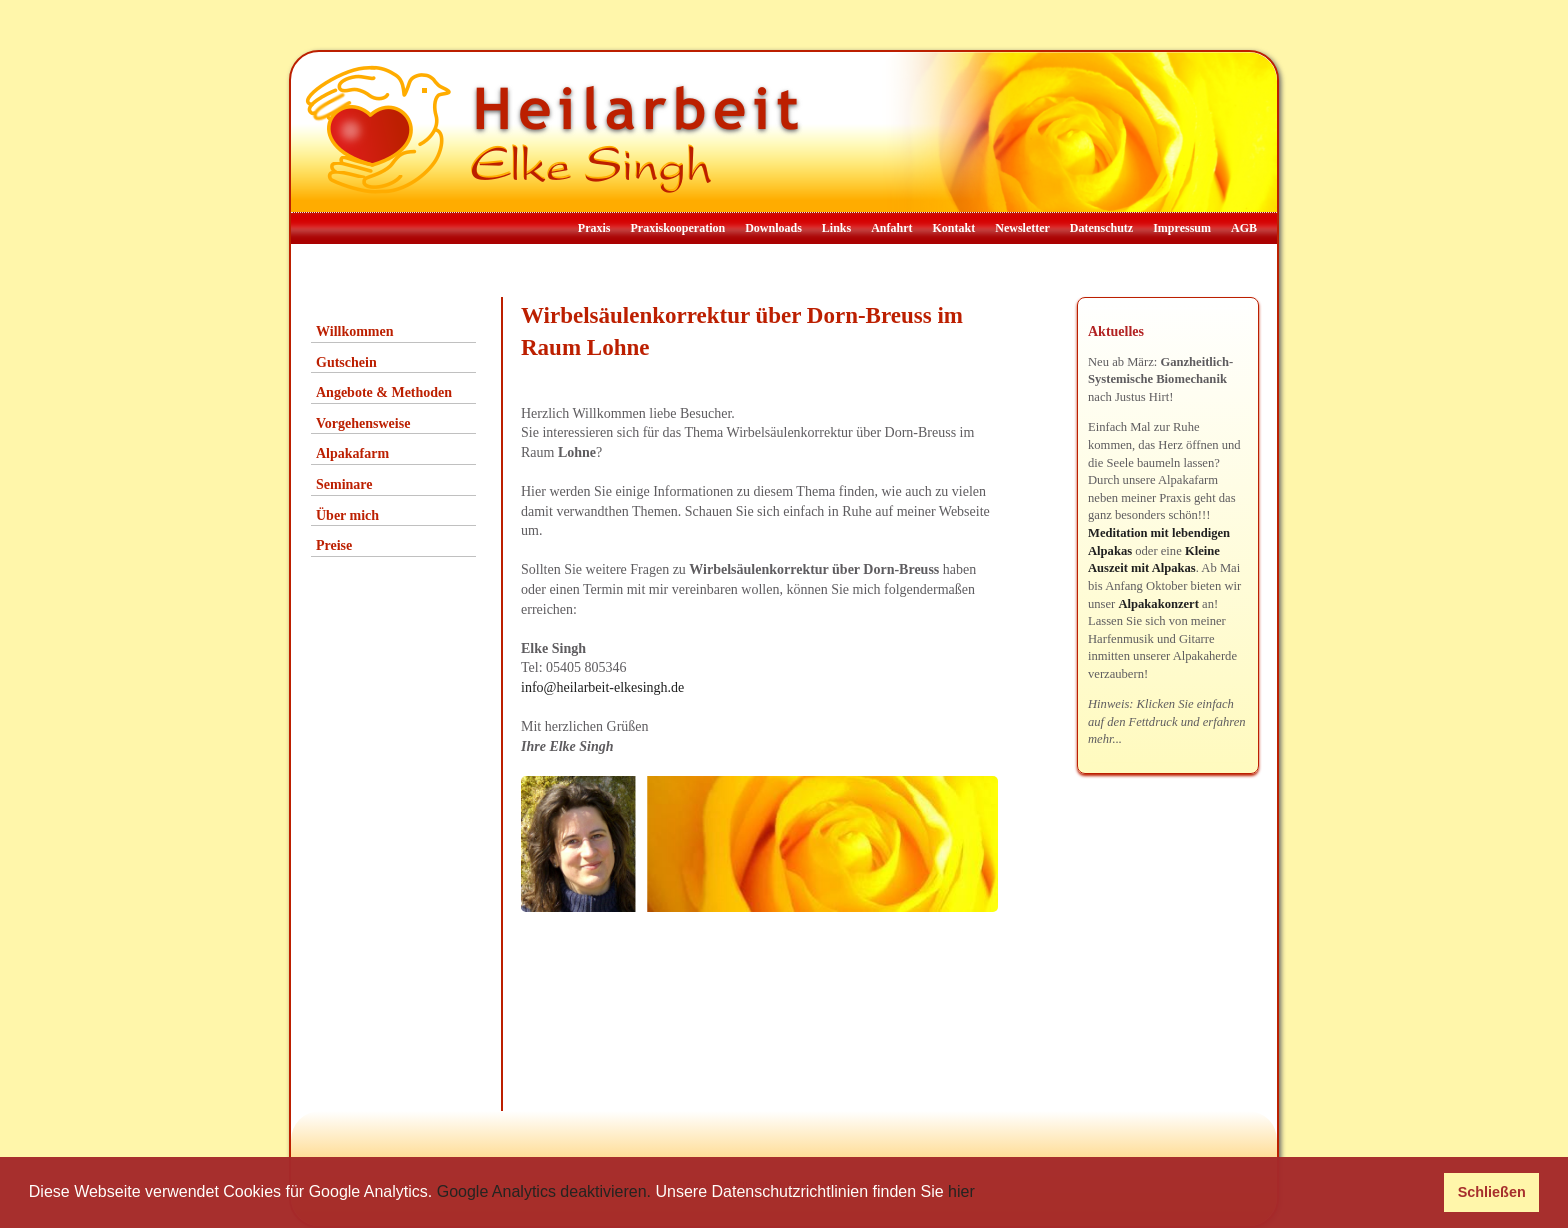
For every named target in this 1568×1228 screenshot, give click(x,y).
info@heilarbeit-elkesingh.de (602, 687)
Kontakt (954, 228)
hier (961, 1191)
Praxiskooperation (677, 228)
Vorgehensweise (363, 423)
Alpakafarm (352, 453)
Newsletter (1022, 228)
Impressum (1182, 228)
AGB (1244, 228)
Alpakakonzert (1158, 604)
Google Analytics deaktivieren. (544, 1191)
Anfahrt (891, 228)
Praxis (594, 228)
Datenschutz (1101, 228)
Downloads (773, 228)
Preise (334, 545)
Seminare (344, 484)
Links (836, 228)
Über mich (347, 515)
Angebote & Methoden (384, 392)
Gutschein (346, 362)
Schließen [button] (1492, 1192)
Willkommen (355, 331)
